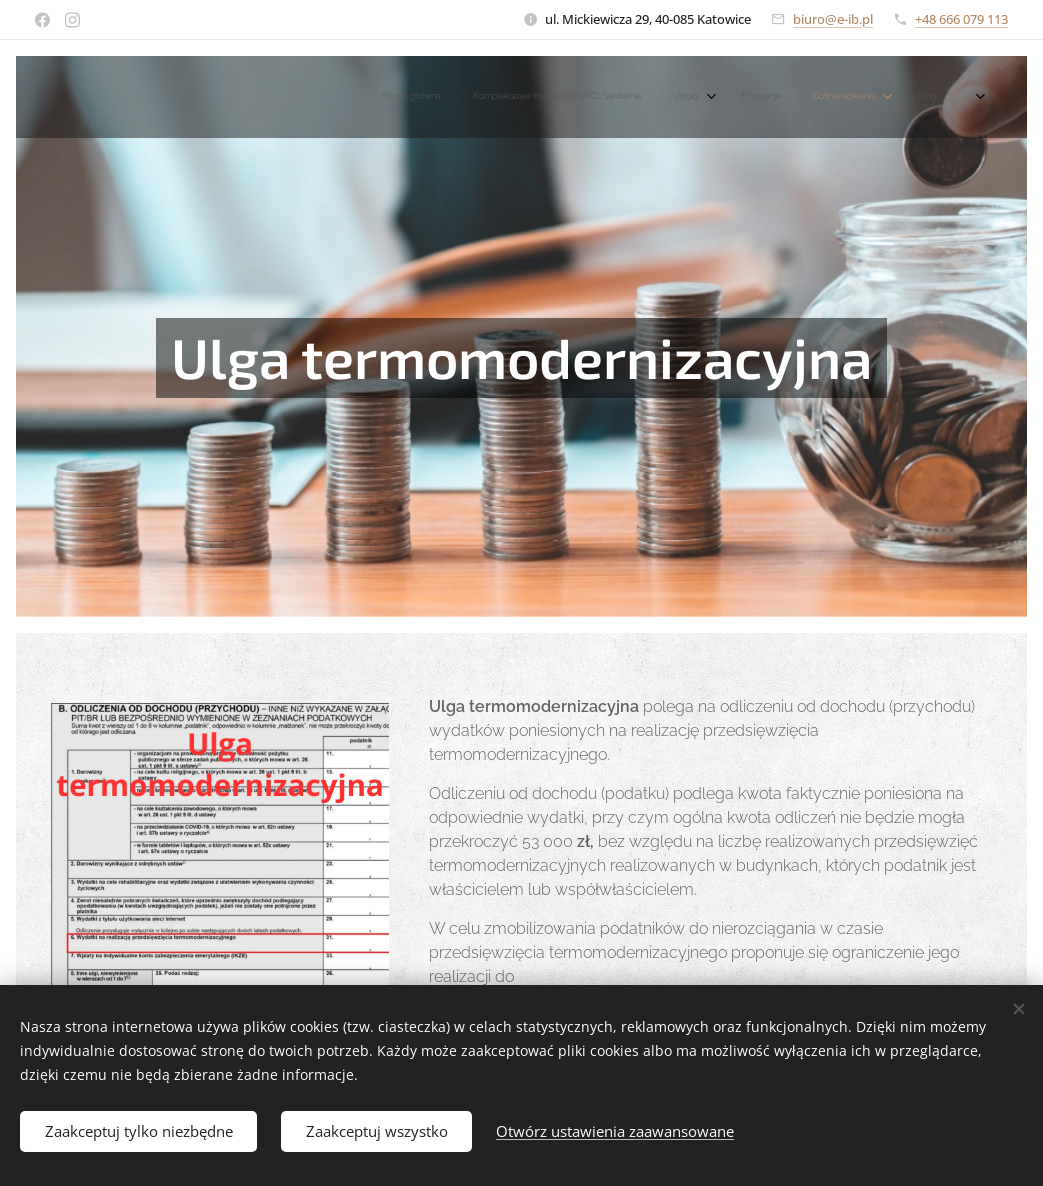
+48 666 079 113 (961, 19)
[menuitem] (730, 97)
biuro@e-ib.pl (833, 19)
